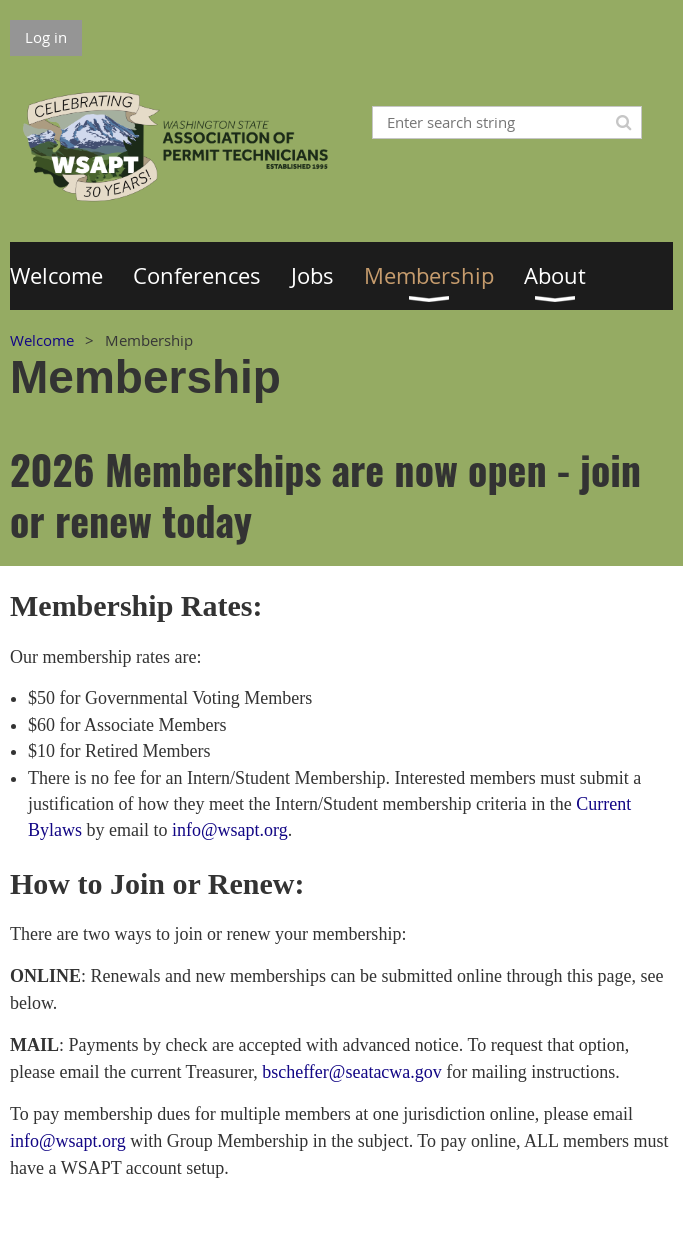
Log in (46, 37)
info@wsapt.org (230, 830)
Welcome (42, 340)
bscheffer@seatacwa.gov (352, 1072)
